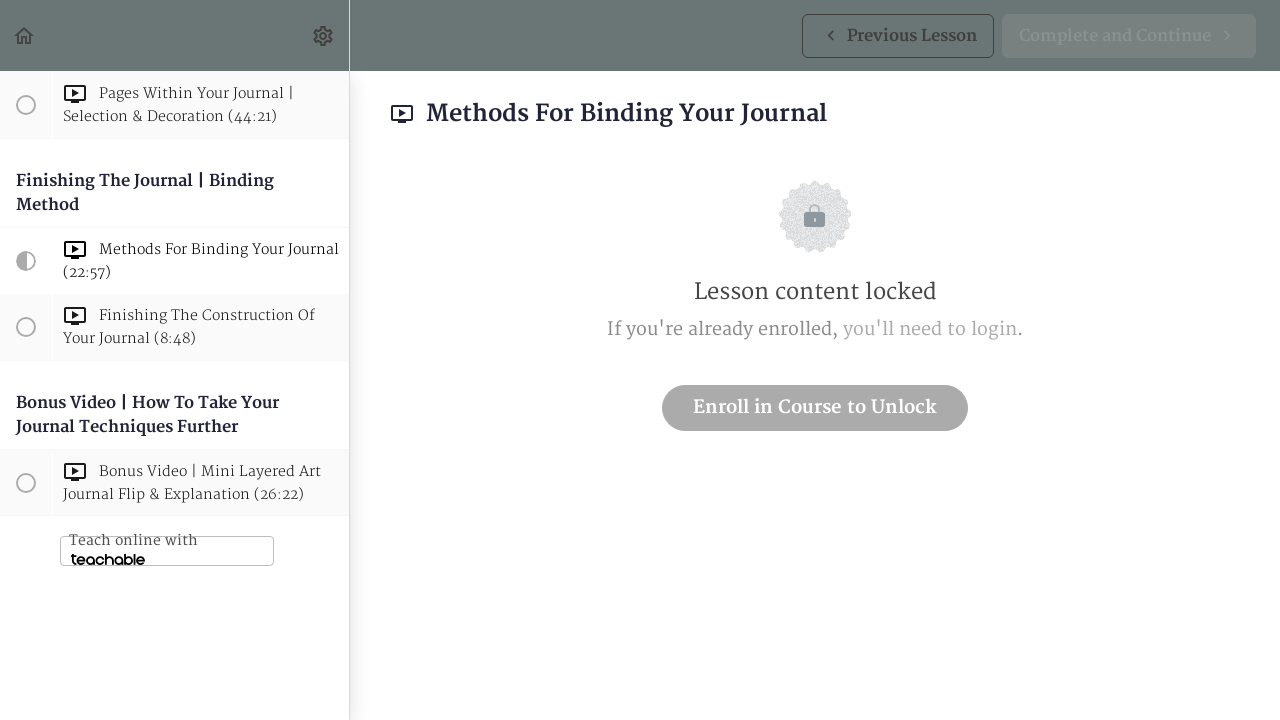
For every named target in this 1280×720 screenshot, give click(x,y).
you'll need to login (930, 329)
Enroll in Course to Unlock (815, 407)
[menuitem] (324, 35)
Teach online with (133, 548)
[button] (25, 35)
